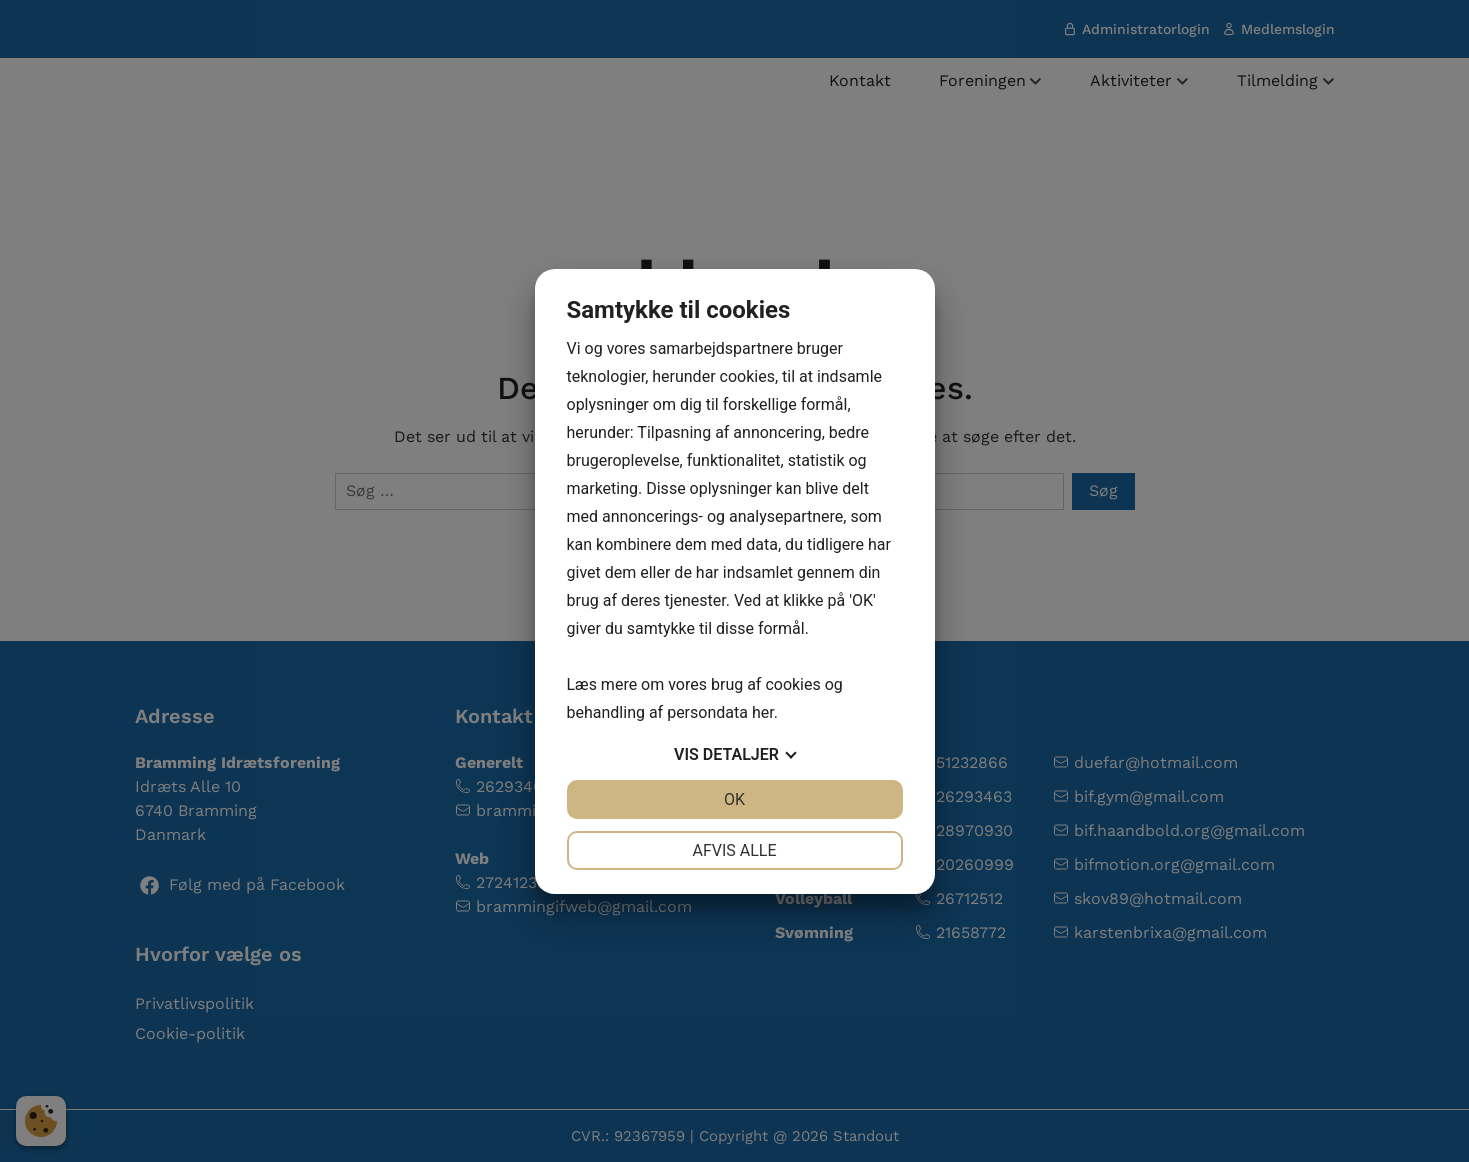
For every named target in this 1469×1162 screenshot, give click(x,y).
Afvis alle (734, 850)
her (763, 712)
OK (734, 799)
